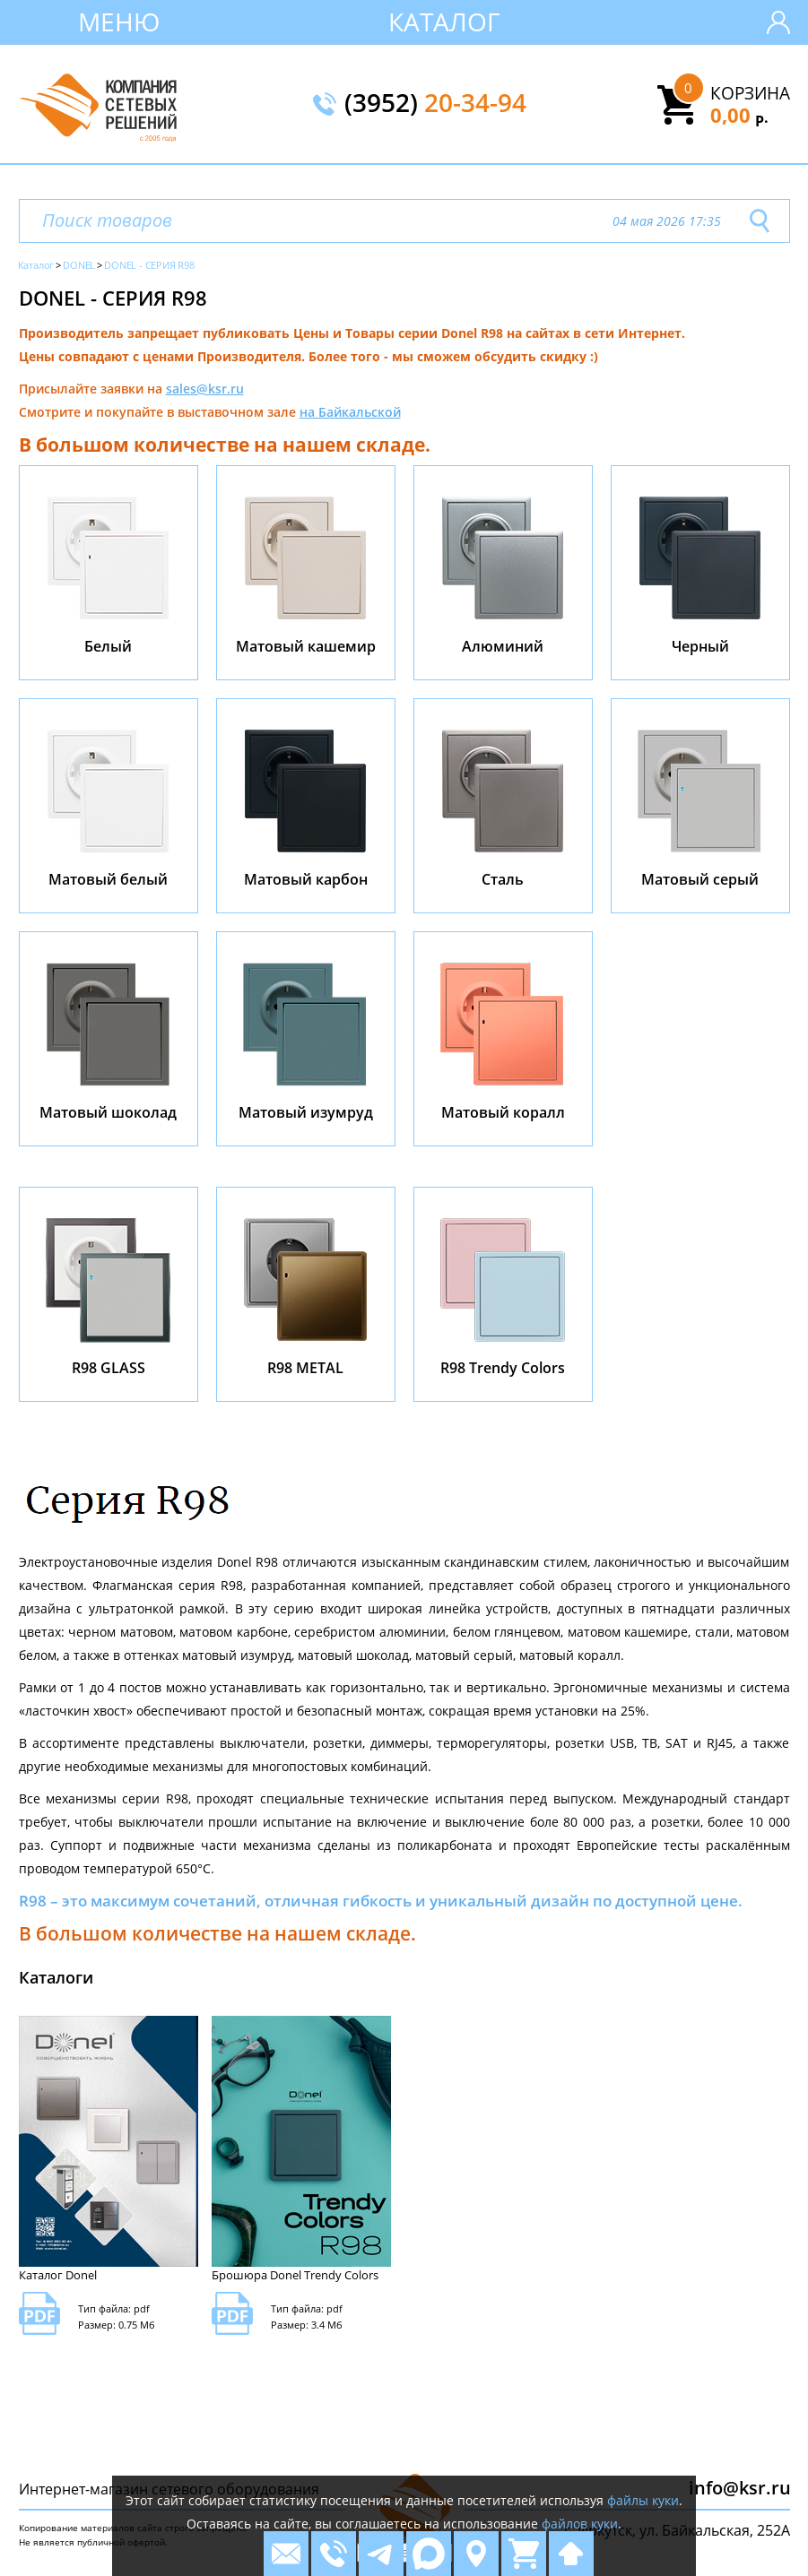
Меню (119, 21)
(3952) (435, 104)
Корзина (750, 93)
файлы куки (643, 2500)
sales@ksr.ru (205, 388)
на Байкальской (350, 411)
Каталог (444, 21)
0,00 (739, 114)
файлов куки (580, 2523)
